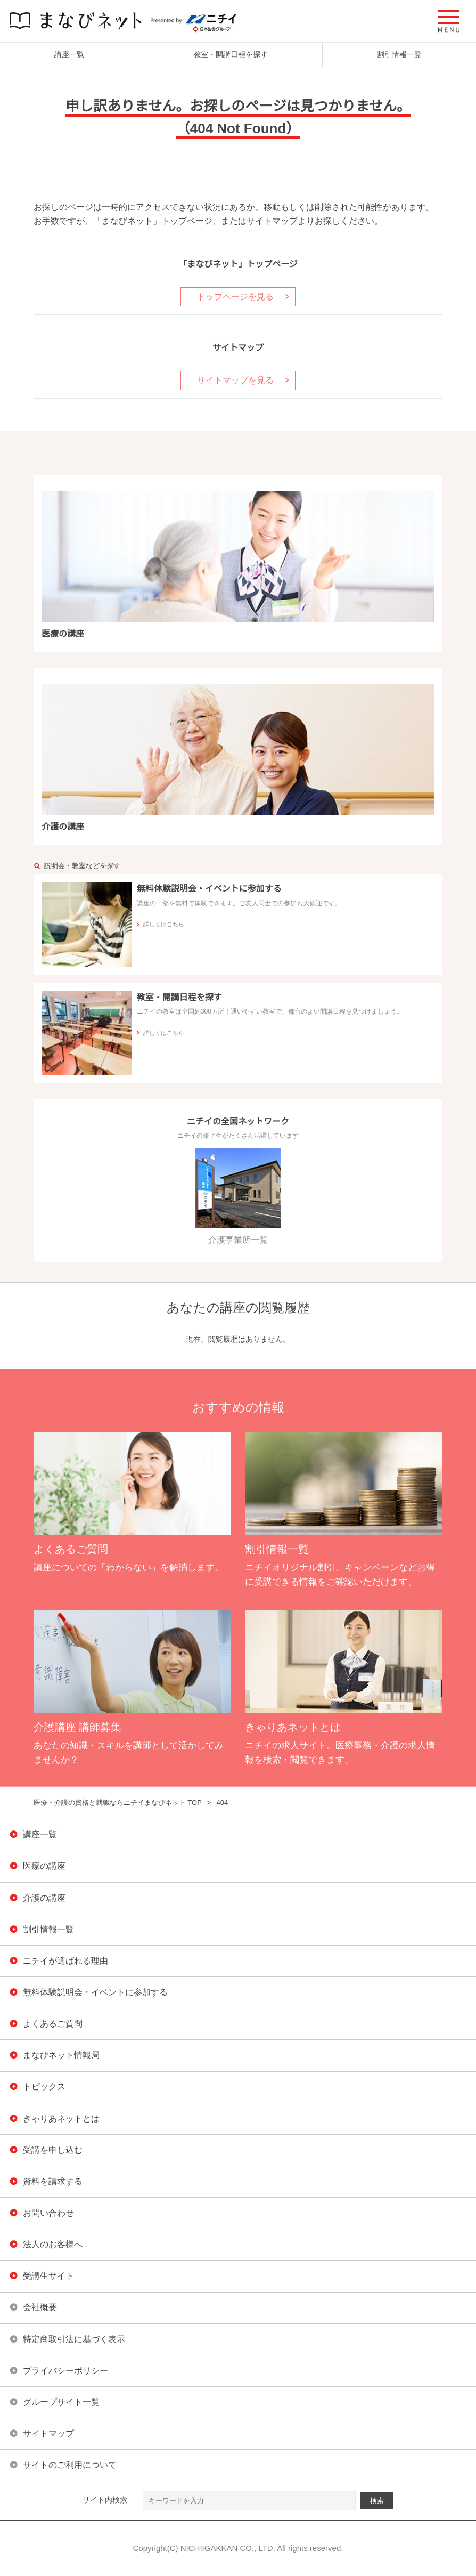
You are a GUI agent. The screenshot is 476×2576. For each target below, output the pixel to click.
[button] (449, 21)
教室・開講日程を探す (230, 54)
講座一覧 (69, 54)
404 (222, 1803)
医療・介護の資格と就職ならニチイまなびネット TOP (118, 1803)
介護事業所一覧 (238, 1196)
